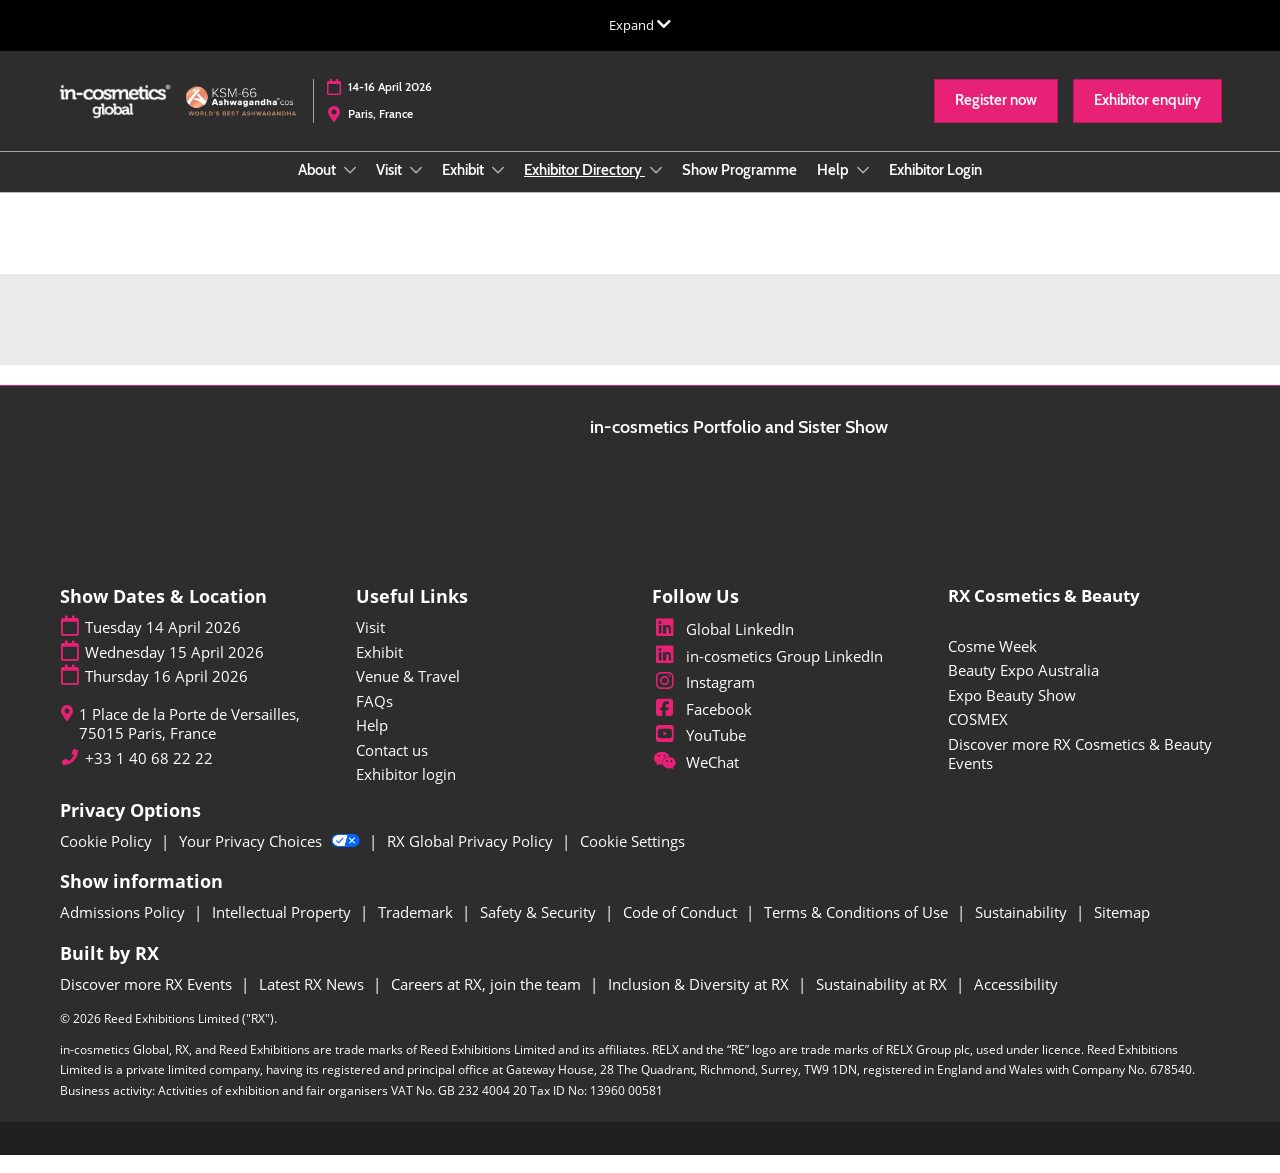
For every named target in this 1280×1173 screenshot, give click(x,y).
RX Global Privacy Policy (472, 859)
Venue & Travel (408, 694)
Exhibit (464, 189)
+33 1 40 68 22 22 (149, 776)
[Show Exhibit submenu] (498, 189)
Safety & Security (540, 930)
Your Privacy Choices (271, 859)
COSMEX (978, 737)
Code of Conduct (682, 930)
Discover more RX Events (148, 1002)
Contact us (392, 768)
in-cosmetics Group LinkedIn (767, 674)
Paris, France (380, 132)
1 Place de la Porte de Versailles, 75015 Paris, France (189, 742)
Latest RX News (313, 1002)
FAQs (374, 719)
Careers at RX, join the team (488, 1002)
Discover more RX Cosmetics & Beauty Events (1080, 772)
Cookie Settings (632, 859)
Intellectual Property (283, 930)
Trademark (417, 930)
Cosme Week (992, 664)
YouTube (699, 753)
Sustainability (1023, 930)
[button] (996, 120)
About (318, 189)
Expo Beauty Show (1012, 713)
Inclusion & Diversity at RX (700, 1002)
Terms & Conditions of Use (858, 930)
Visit (390, 189)
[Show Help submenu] (863, 189)
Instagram (703, 700)
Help (834, 189)
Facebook (702, 727)
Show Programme (739, 189)
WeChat (695, 780)
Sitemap (1122, 930)
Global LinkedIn (723, 647)
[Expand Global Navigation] (640, 25)
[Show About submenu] (350, 189)
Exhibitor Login (935, 189)
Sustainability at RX (883, 1002)
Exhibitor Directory (584, 189)
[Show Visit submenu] (416, 189)
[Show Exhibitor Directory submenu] (656, 189)
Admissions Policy (124, 930)
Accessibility (1016, 1002)
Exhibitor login (406, 792)
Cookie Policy (108, 859)
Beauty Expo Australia (1023, 688)
